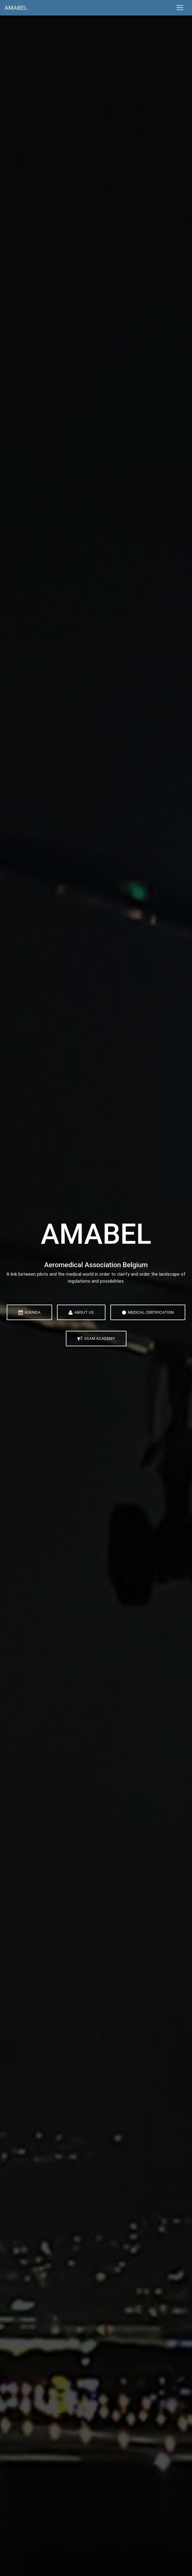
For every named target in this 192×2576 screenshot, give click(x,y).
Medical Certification (148, 1312)
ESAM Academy (96, 1338)
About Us (81, 1312)
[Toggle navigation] (179, 7)
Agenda (29, 1312)
